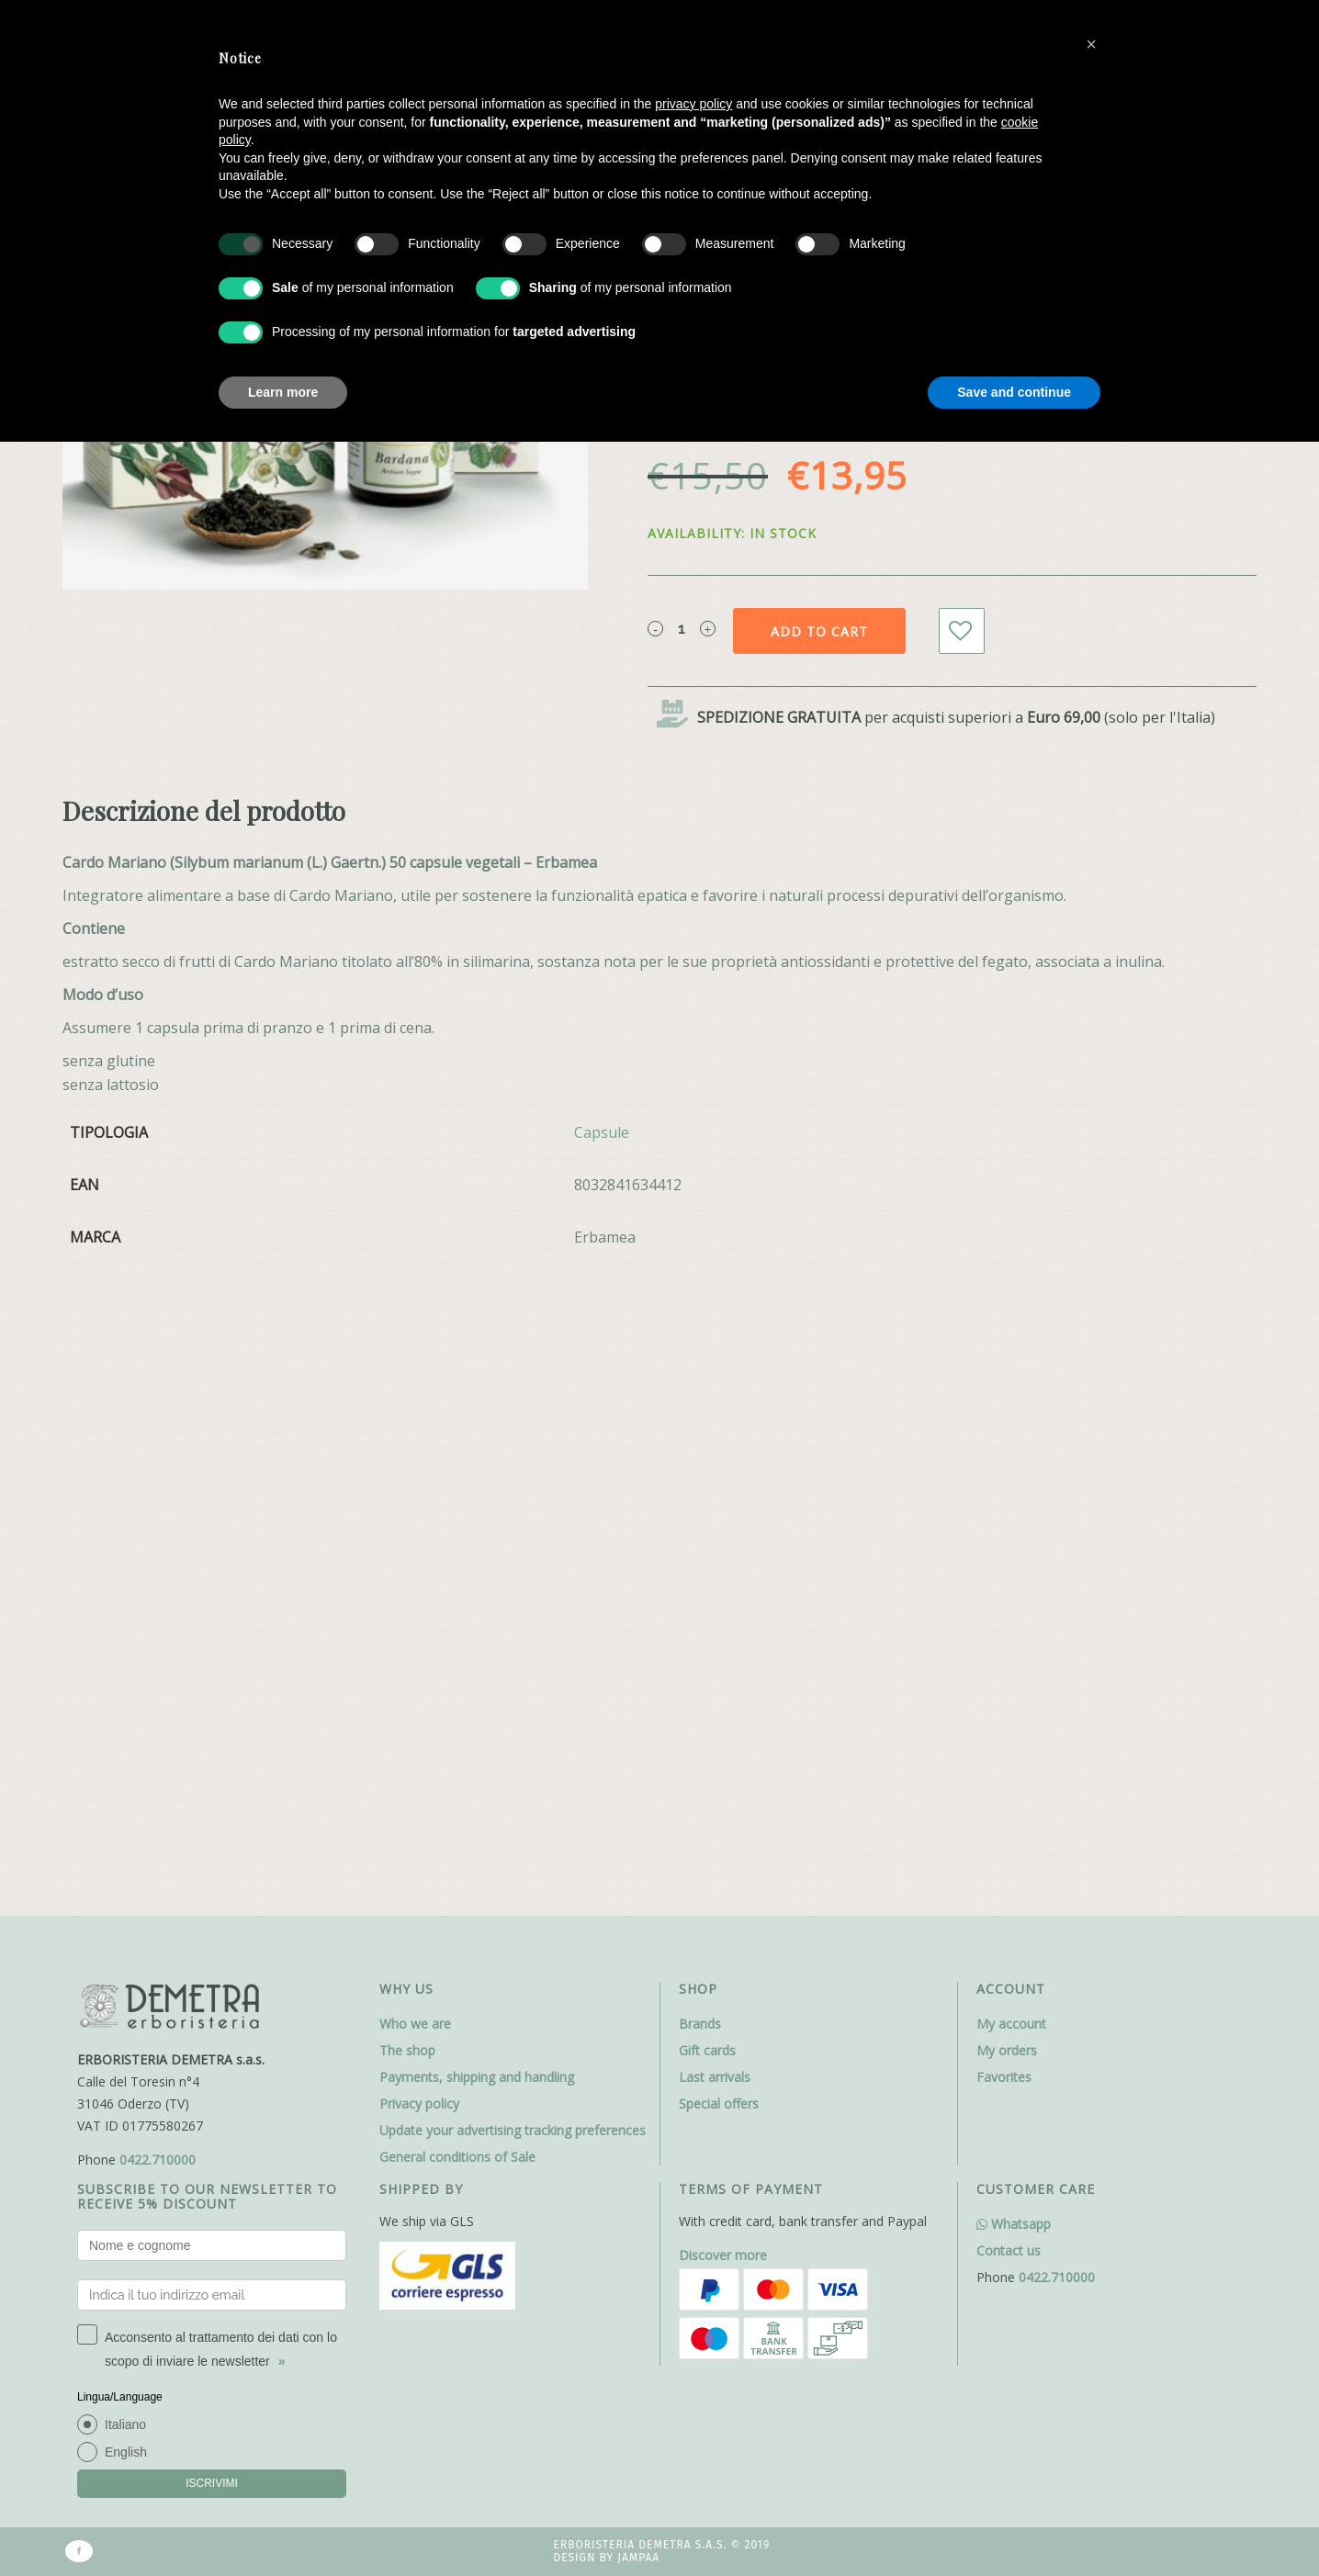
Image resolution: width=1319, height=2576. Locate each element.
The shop (407, 1425)
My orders (1006, 1425)
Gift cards (707, 1425)
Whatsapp (1013, 1599)
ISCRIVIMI (212, 1858)
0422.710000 (157, 1535)
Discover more (723, 1630)
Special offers (719, 1479)
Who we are (415, 1399)
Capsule (601, 1132)
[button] (1091, 44)
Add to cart (819, 631)
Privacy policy (419, 1479)
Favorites (1004, 1452)
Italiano (125, 1800)
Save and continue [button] (1014, 392)
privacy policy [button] (693, 103)
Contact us (1008, 1626)
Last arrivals (714, 1452)
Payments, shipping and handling (476, 1452)
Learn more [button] (283, 392)
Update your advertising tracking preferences (512, 1505)
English (126, 1827)
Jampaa (638, 1934)
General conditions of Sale (457, 1532)
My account (1011, 1399)
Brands (700, 1399)
